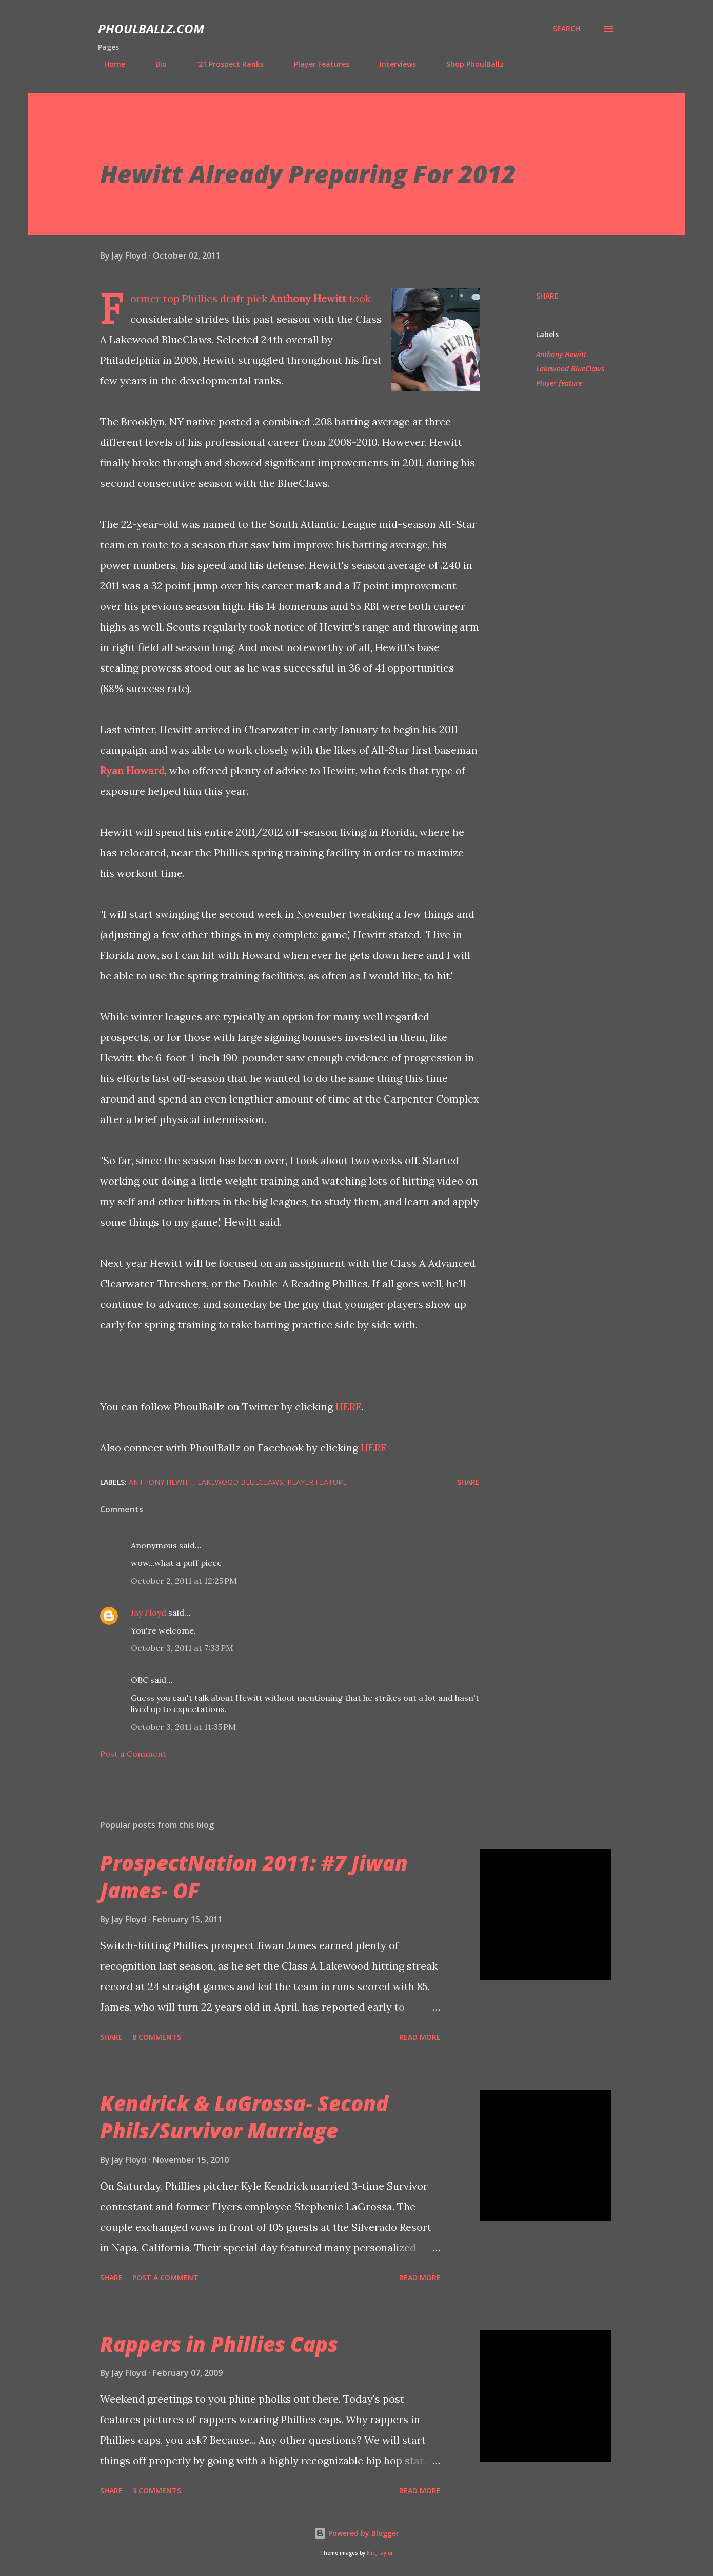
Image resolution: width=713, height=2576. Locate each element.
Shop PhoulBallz (469, 64)
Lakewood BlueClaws (570, 368)
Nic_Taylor (380, 2553)
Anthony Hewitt (308, 298)
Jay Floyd (148, 1612)
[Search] (566, 29)
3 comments (156, 2490)
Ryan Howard (132, 770)
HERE (348, 1406)
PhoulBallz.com (151, 28)
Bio (155, 64)
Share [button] (547, 296)
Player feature (559, 383)
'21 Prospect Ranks (224, 64)
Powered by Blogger (356, 2533)
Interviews (391, 64)
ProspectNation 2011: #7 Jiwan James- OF (254, 1876)
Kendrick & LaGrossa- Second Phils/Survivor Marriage (244, 2117)
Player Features (315, 64)
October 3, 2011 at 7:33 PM (182, 1648)
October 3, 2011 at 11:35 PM (183, 1727)
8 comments (156, 2037)
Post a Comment (133, 1753)
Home (108, 64)
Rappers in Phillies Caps (219, 2344)
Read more (420, 2037)
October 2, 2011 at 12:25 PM (184, 1581)
